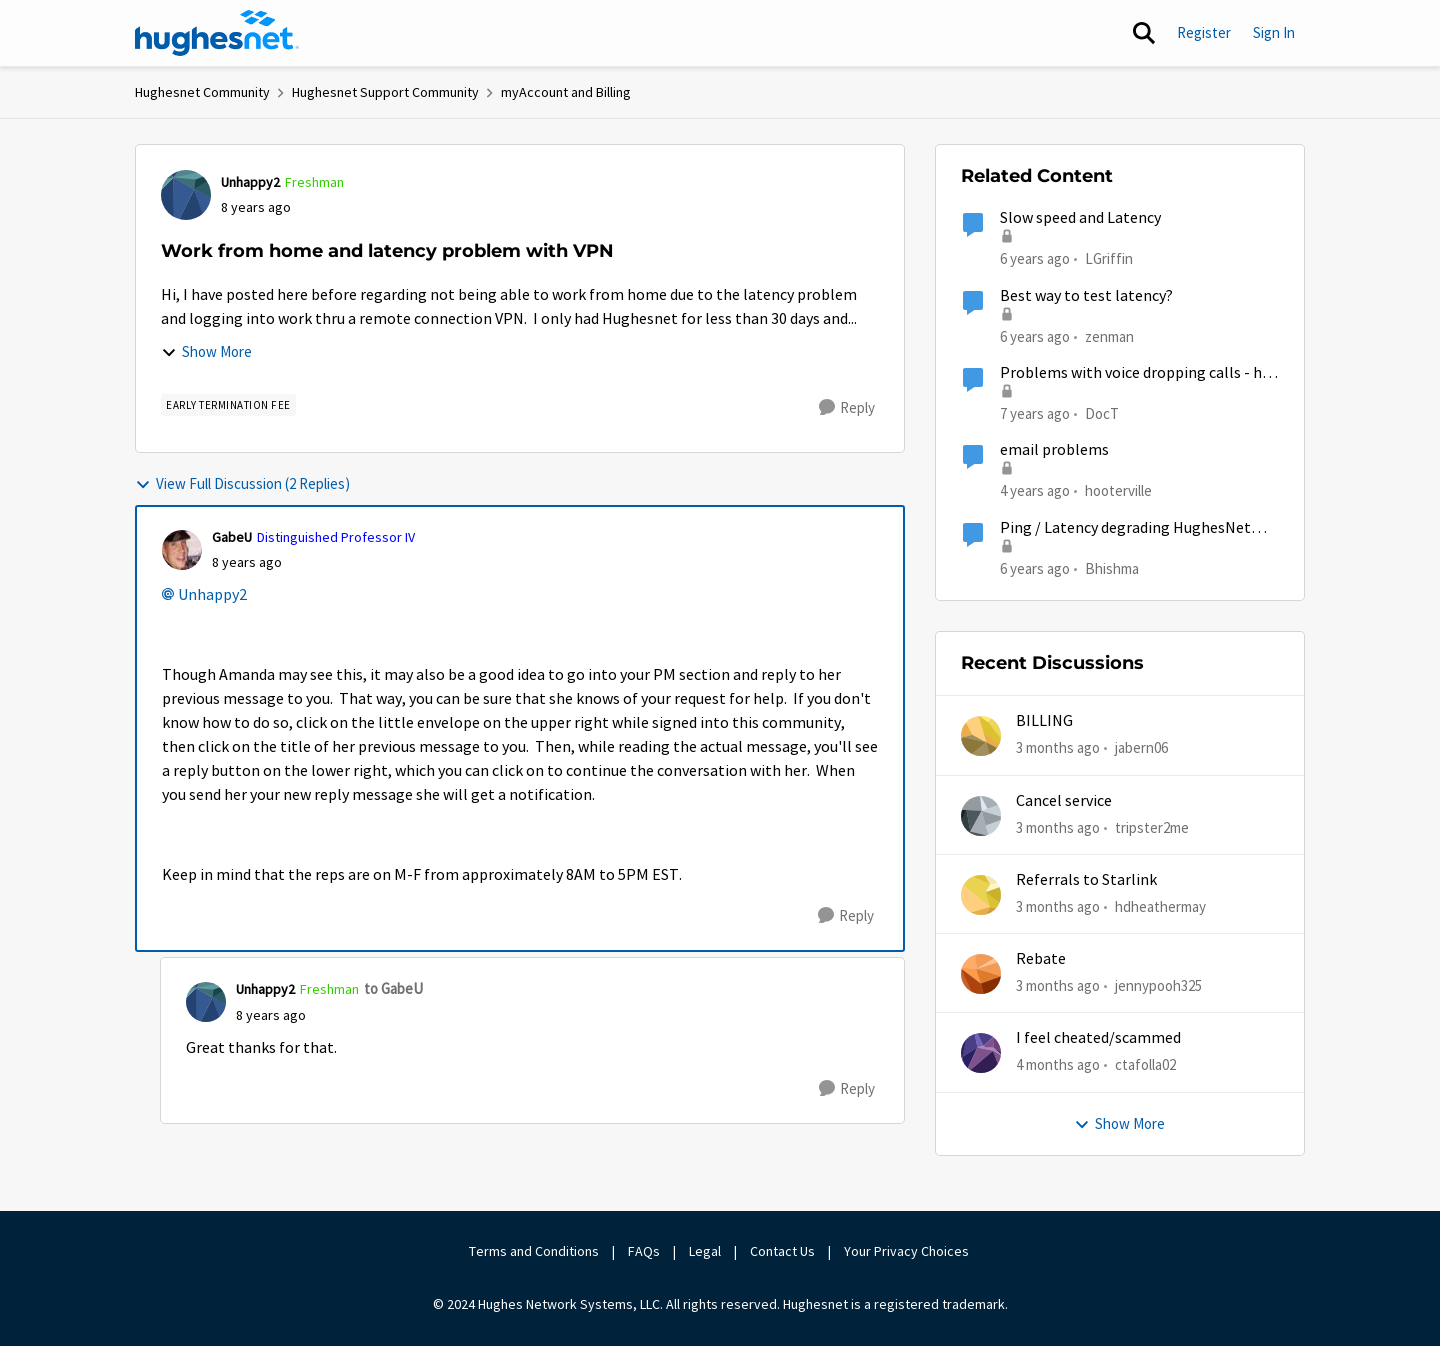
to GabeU (393, 988)
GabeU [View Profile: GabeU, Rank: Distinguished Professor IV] (232, 537)
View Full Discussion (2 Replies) (242, 483)
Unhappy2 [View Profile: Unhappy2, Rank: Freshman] (250, 182)
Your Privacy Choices (908, 1251)
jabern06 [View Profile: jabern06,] (1141, 747)
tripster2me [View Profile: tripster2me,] (1152, 826)
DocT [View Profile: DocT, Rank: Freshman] (1102, 413)
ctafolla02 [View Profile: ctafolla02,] (1145, 1064)
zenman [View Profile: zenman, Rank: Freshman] (1109, 335)
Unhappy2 (212, 595)
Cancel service (1064, 801)
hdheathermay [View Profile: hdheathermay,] (1160, 906)
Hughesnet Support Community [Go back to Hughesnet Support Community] (385, 92)
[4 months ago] (1058, 1065)
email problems (1054, 450)
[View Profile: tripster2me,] (981, 816)
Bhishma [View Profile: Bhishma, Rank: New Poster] (1112, 567)
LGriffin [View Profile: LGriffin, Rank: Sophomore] (1109, 258)
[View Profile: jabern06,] (981, 736)
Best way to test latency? (1086, 296)
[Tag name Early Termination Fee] (228, 405)
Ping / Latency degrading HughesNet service (1125, 528)
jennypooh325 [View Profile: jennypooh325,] (1158, 985)
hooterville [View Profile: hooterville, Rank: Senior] (1118, 490)
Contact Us (782, 1251)
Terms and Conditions (534, 1251)
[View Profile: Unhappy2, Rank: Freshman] (186, 195)
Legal (705, 1251)
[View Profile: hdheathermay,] (981, 895)
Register (1204, 32)
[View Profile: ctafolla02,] (981, 1053)
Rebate (1041, 959)
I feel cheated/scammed (1098, 1038)
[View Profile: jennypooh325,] (981, 974)
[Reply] (847, 408)
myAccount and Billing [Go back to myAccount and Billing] (566, 92)
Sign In (1274, 32)
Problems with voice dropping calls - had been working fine (1139, 373)
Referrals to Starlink (1086, 880)
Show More (206, 351)
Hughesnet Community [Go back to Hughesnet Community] (202, 92)
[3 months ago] (1058, 748)
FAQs (644, 1251)
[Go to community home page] (217, 33)
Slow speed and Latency (1080, 218)
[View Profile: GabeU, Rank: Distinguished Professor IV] (182, 550)
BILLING (1044, 721)
